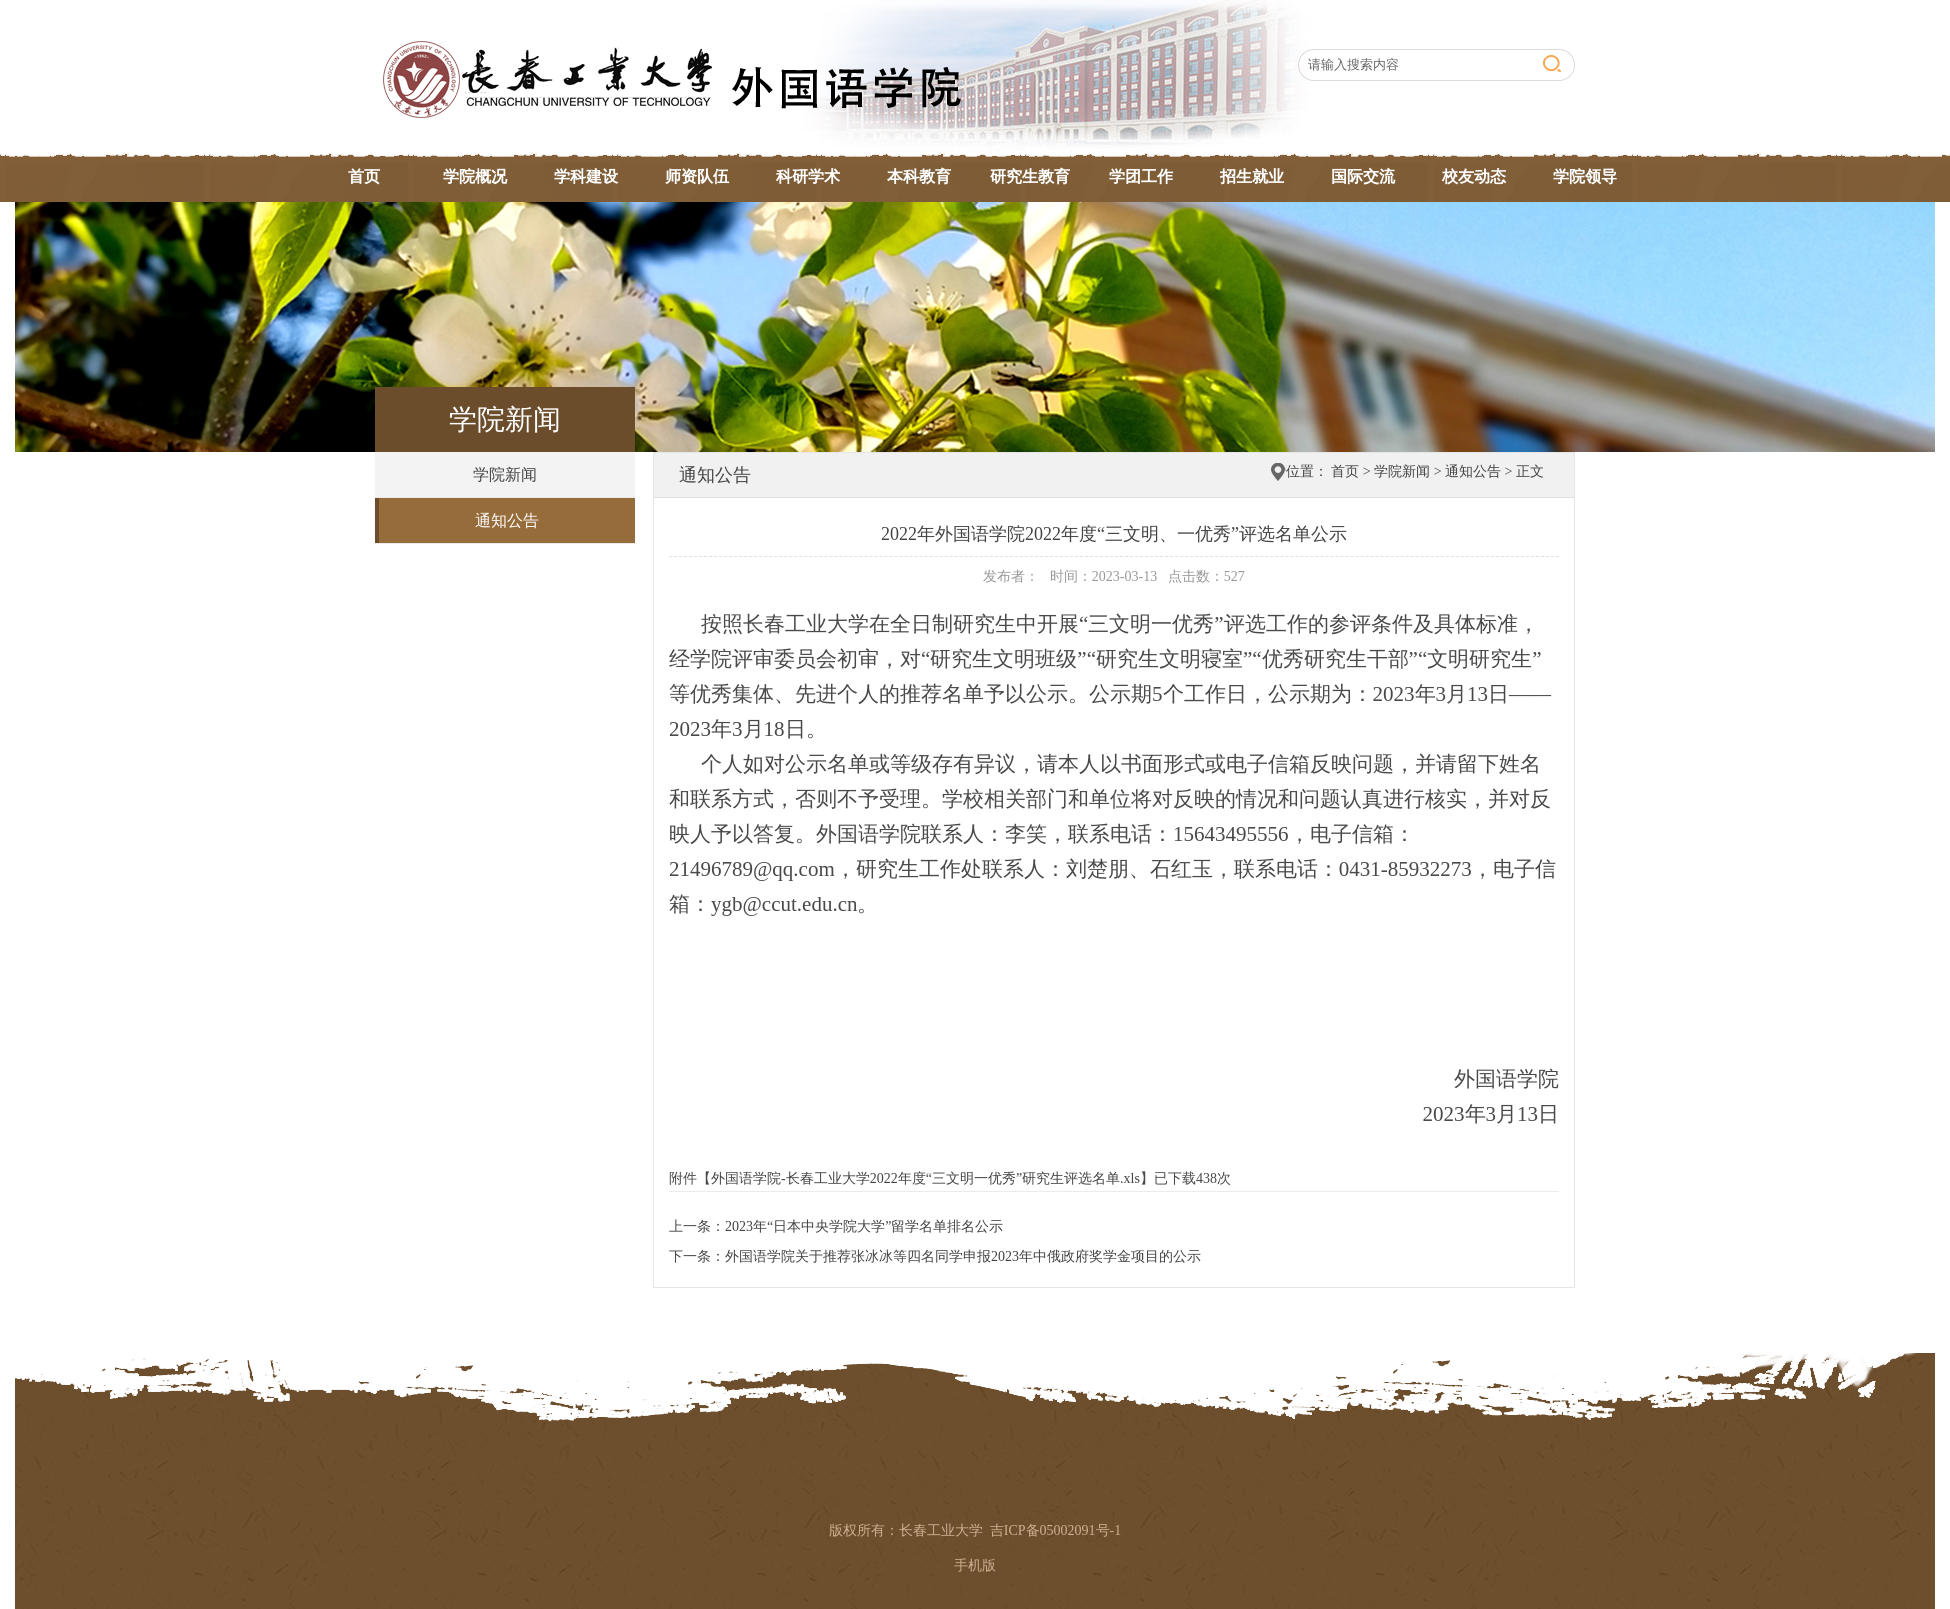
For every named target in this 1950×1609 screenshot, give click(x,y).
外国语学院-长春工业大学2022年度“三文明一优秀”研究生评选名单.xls (925, 1178)
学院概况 (475, 176)
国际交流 (1363, 176)
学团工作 (1141, 176)
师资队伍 (697, 176)
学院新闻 (505, 474)
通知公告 (507, 520)
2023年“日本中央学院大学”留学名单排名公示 (864, 1226)
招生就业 (1252, 176)
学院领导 (1585, 176)
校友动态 (1474, 176)
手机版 (975, 1565)
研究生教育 (1030, 176)
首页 (364, 176)
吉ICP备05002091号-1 (1055, 1530)
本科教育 (919, 176)
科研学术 (808, 176)
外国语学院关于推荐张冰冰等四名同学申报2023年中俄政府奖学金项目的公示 (963, 1256)
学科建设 (586, 176)
